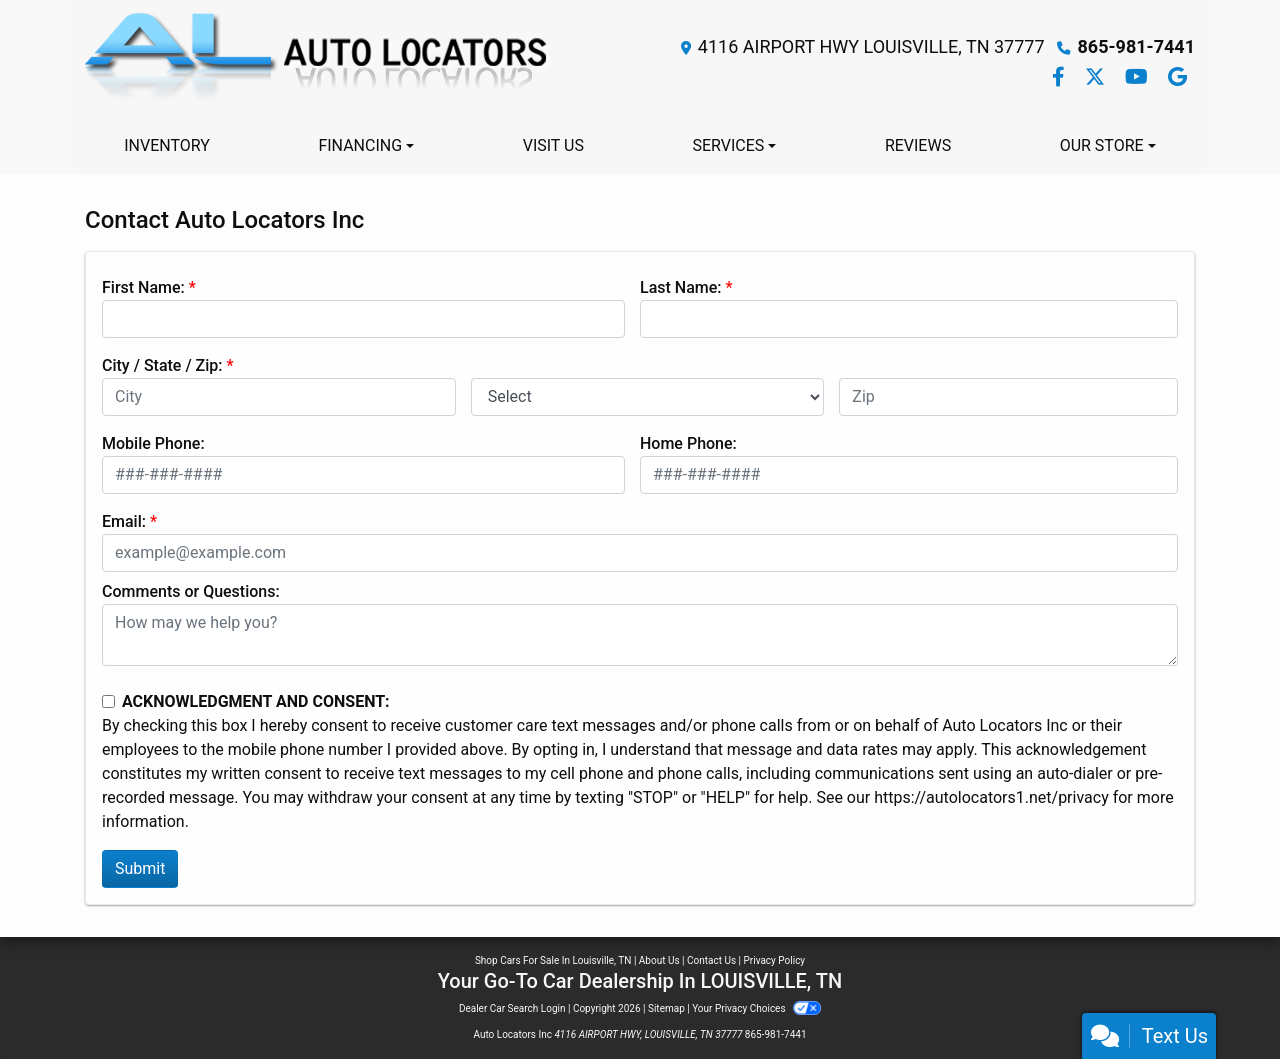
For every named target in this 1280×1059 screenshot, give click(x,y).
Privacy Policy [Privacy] (775, 960)
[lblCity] (279, 397)
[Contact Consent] (108, 701)
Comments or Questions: (191, 591)
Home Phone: (688, 443)
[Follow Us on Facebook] (1060, 78)
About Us (659, 960)
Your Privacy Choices (756, 1008)
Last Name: (681, 287)
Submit (140, 868)
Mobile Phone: (153, 443)
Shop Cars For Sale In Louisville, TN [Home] (553, 960)
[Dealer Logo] (319, 63)
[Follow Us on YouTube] (1138, 78)
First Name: (143, 287)
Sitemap (666, 1008)
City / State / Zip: (162, 365)
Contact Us (711, 960)
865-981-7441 (1136, 46)
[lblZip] (1008, 397)
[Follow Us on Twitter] (1097, 78)
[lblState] (648, 397)
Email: (124, 521)
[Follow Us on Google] (1177, 78)
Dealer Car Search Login (512, 1008)
